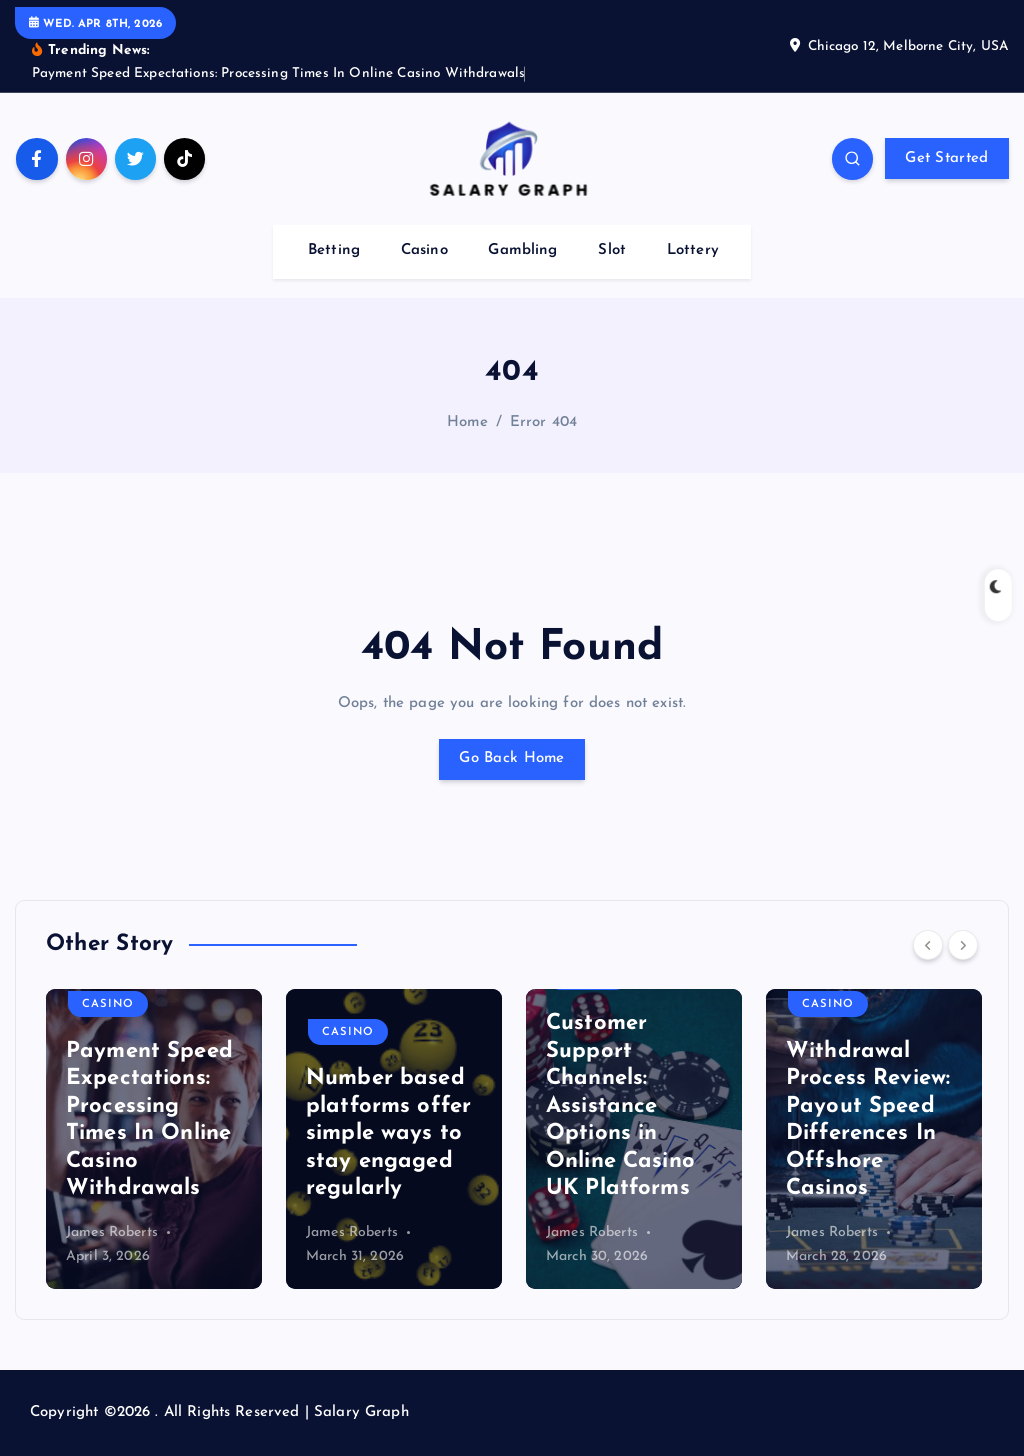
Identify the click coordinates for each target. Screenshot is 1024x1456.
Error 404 (543, 422)
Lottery (693, 250)
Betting (334, 250)
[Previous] (928, 945)
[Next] (963, 945)
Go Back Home (511, 758)
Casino (424, 250)
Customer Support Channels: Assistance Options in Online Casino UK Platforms (620, 1106)
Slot (612, 250)
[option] (154, 1139)
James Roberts (112, 1232)
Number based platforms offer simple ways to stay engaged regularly (388, 1133)
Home (468, 422)
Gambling (522, 250)
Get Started (946, 158)
